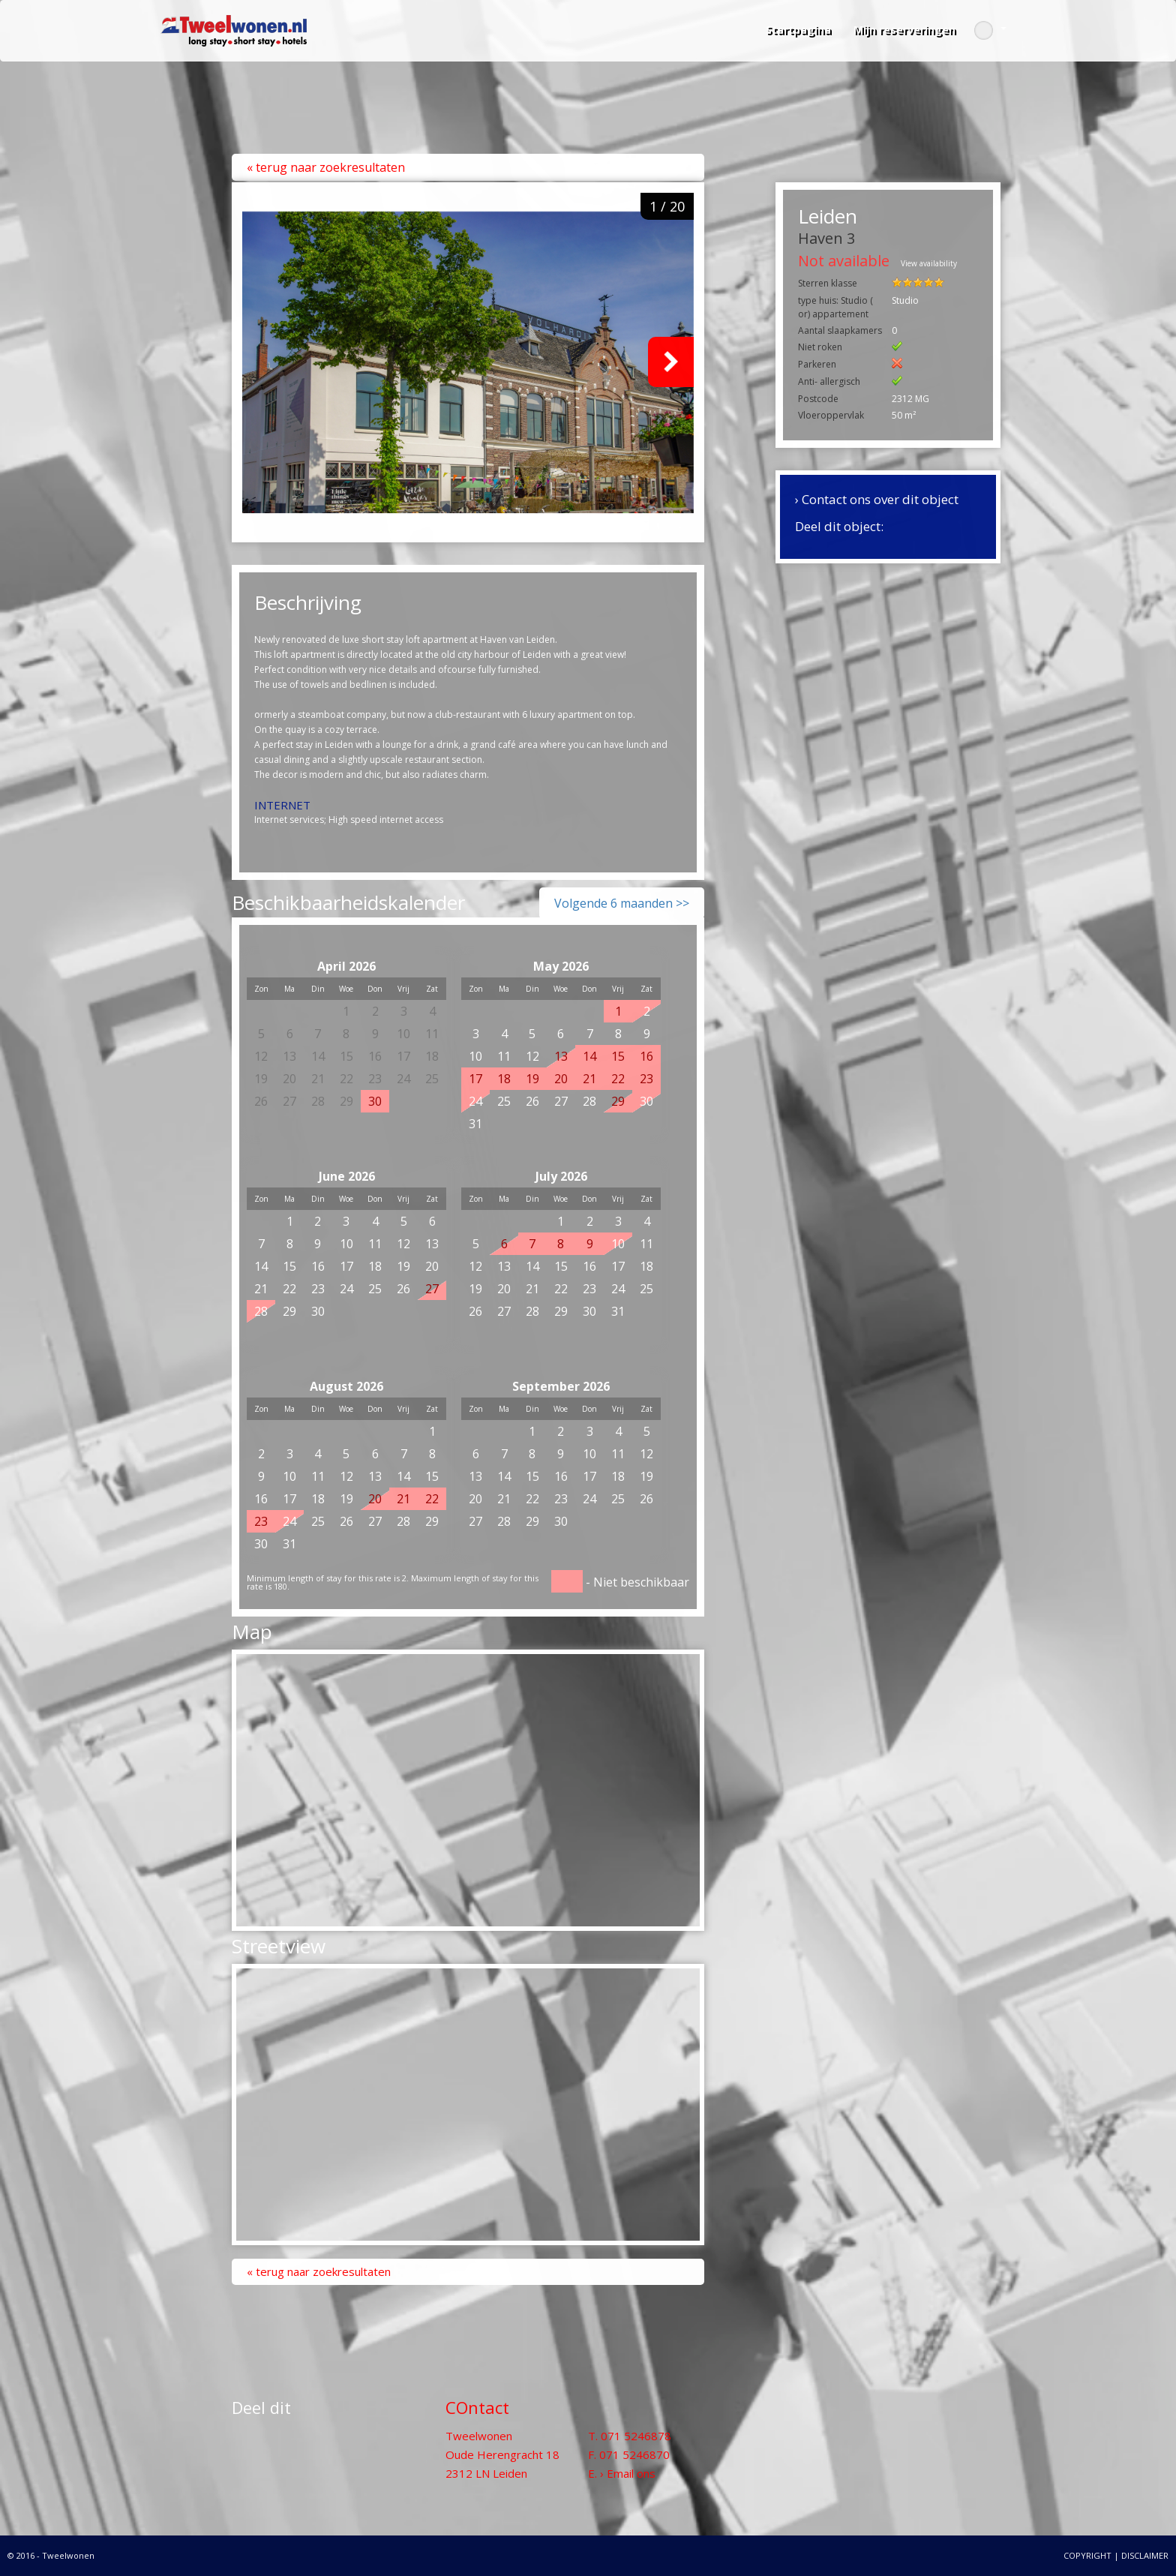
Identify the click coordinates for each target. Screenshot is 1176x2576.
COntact (477, 2407)
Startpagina (798, 30)
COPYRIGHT (1088, 2555)
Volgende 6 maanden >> (621, 903)
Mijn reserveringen (905, 30)
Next (671, 362)
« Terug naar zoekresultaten (326, 167)
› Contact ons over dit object (876, 499)
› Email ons (628, 2473)
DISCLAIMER (1144, 2555)
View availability (929, 263)
